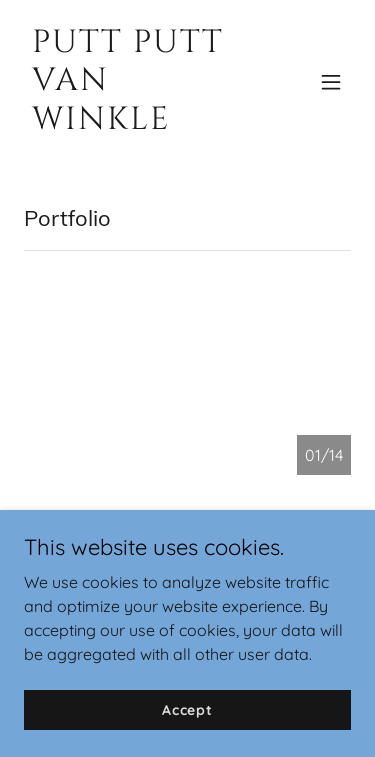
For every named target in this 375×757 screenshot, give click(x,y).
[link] (138, 123)
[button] (331, 82)
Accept (187, 723)
